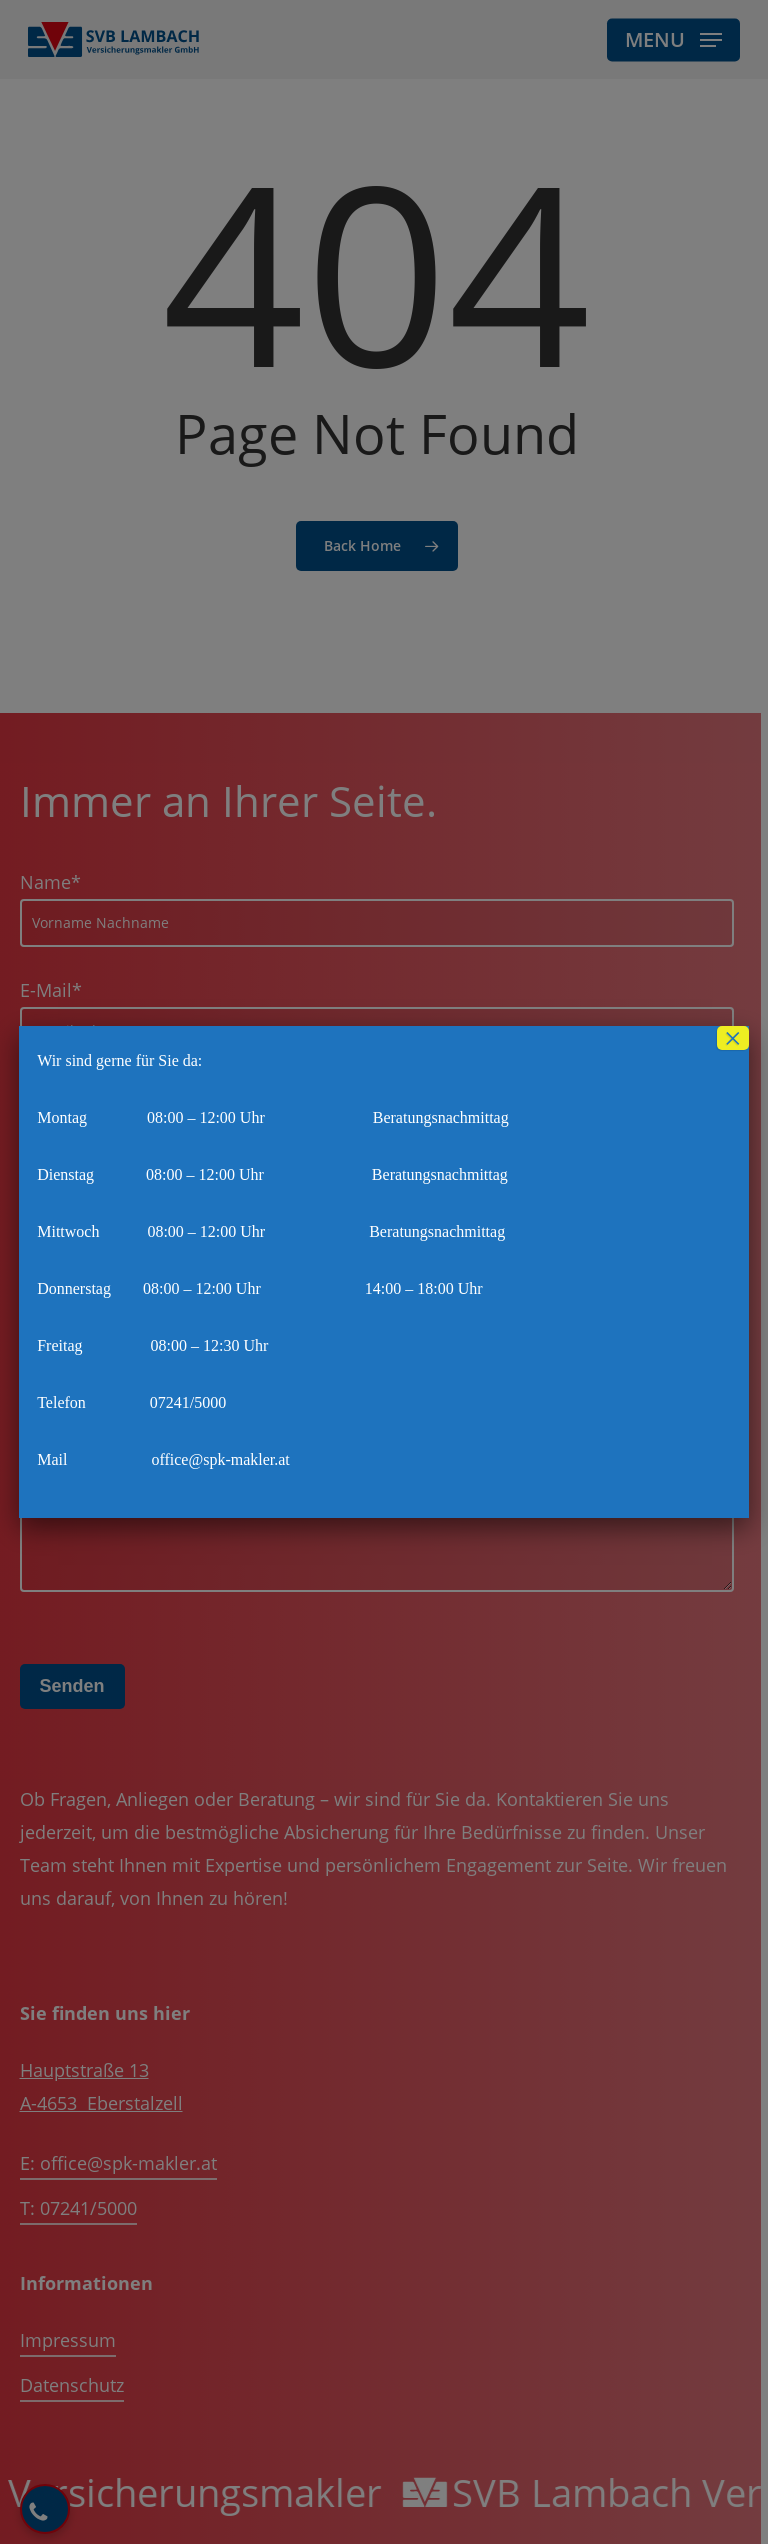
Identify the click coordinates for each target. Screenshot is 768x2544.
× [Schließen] (733, 1038)
